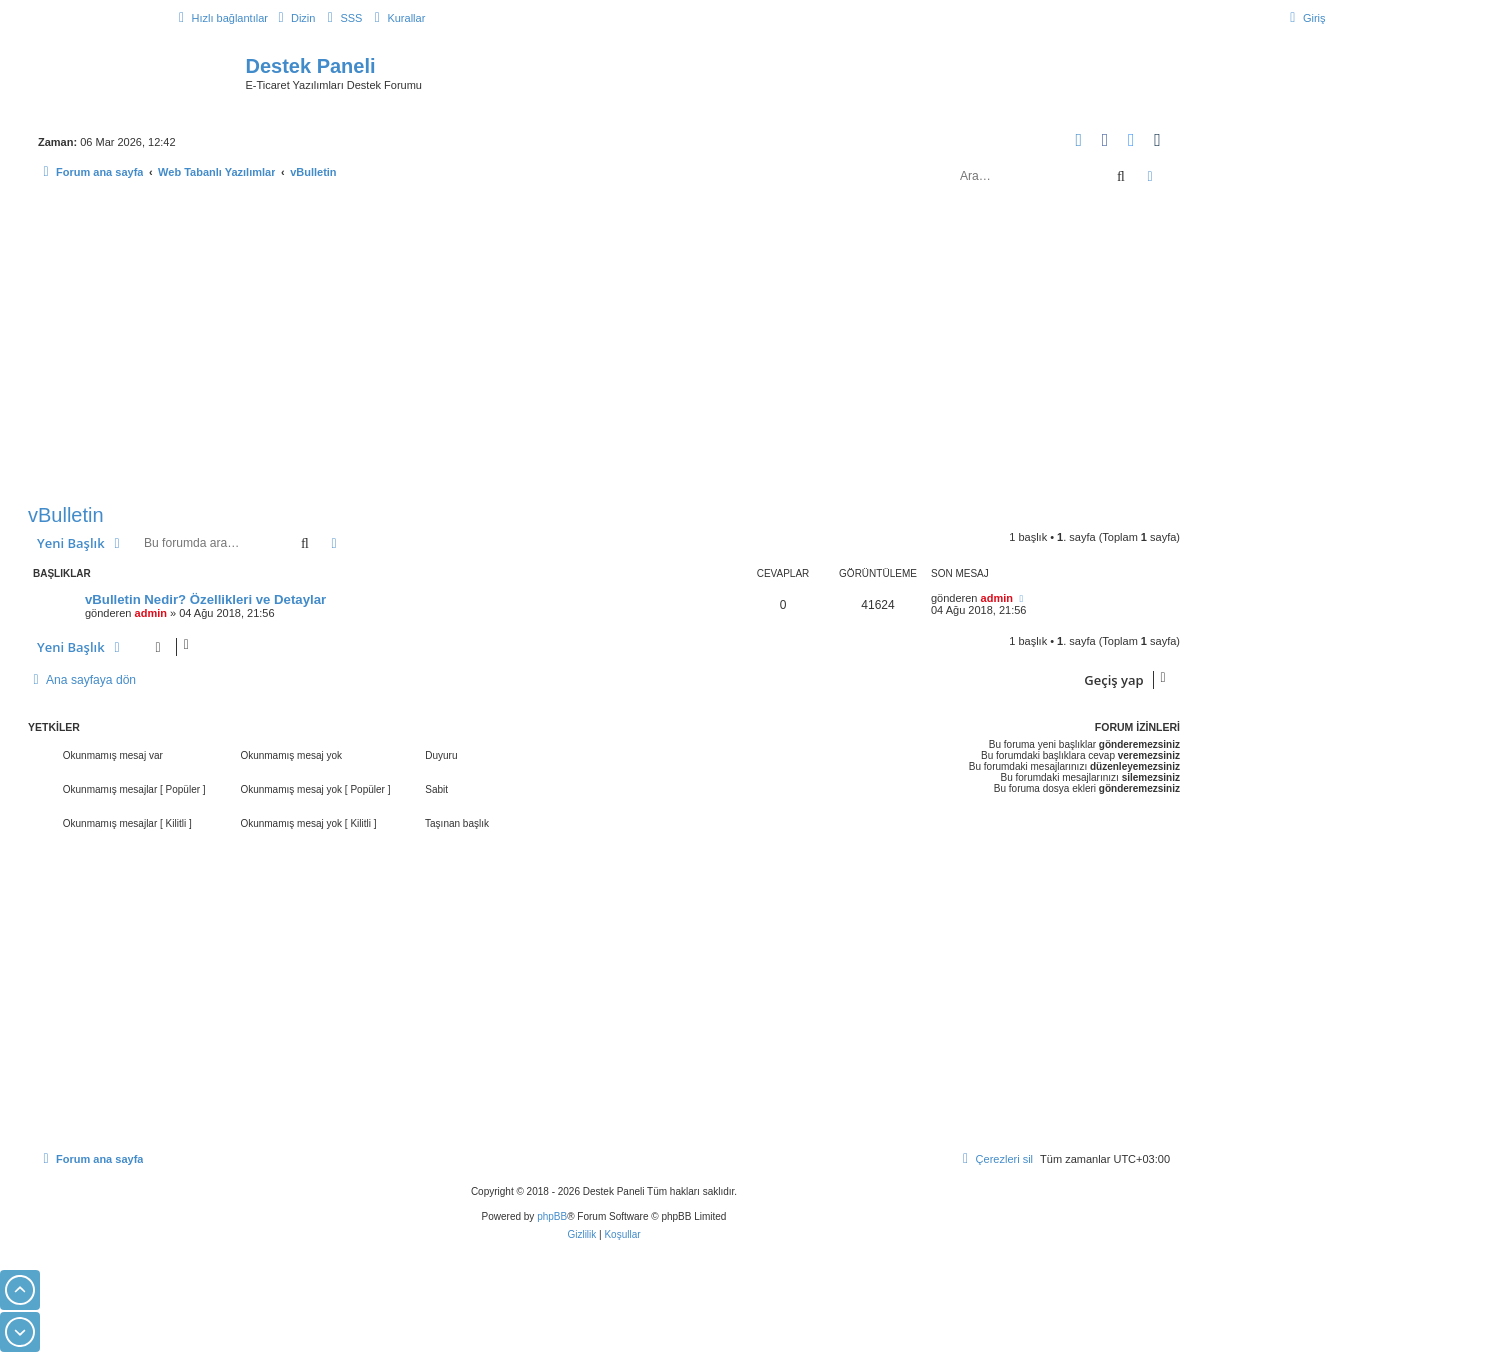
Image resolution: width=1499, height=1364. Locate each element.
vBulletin (66, 515)
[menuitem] (294, 18)
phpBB (552, 1216)
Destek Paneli (311, 66)
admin (151, 613)
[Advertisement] (604, 348)
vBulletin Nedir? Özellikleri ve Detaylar (205, 599)
